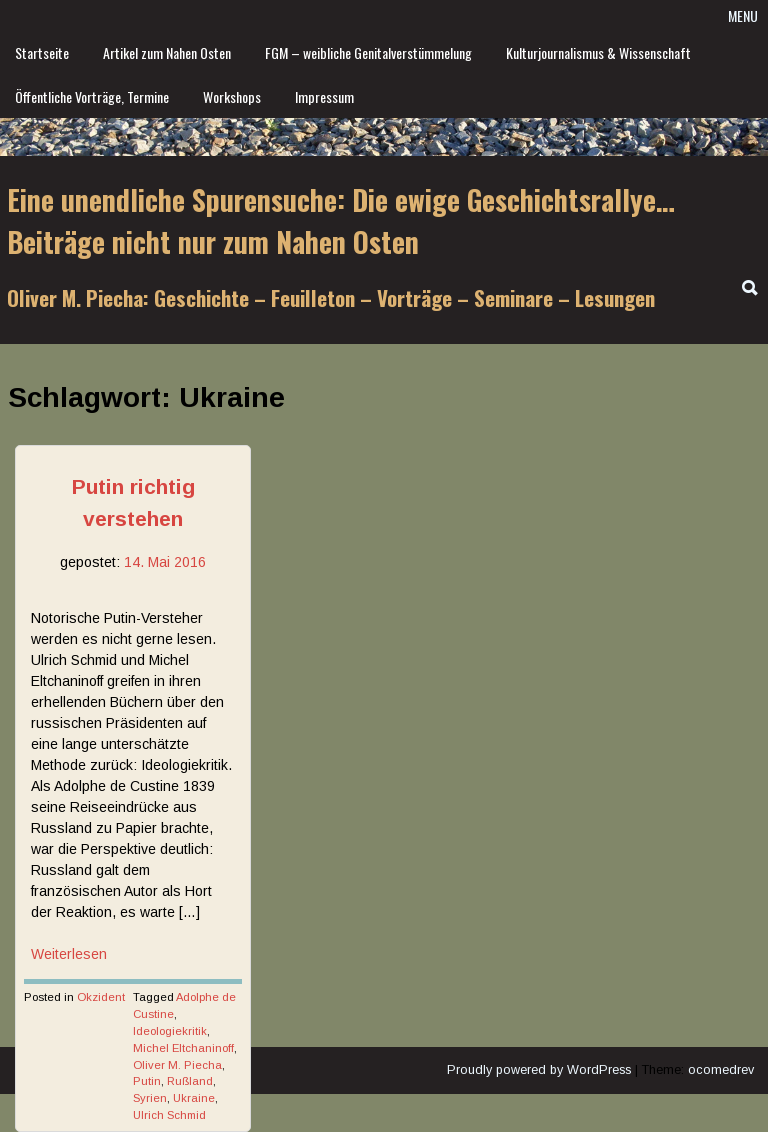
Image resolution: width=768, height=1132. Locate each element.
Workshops (232, 96)
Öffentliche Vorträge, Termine (92, 96)
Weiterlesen (69, 954)
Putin (147, 1081)
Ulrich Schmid (169, 1115)
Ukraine (194, 1098)
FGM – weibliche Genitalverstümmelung (368, 52)
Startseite (42, 52)
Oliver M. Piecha (177, 1065)
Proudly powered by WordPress (539, 1070)
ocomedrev (721, 1070)
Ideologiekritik (170, 1031)
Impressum (324, 96)
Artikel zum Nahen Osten (167, 52)
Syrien (150, 1098)
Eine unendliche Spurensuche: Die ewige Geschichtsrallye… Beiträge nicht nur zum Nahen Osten (341, 220)
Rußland (190, 1081)
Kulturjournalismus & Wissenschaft (598, 52)
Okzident (101, 997)
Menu (743, 15)
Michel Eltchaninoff (183, 1048)
